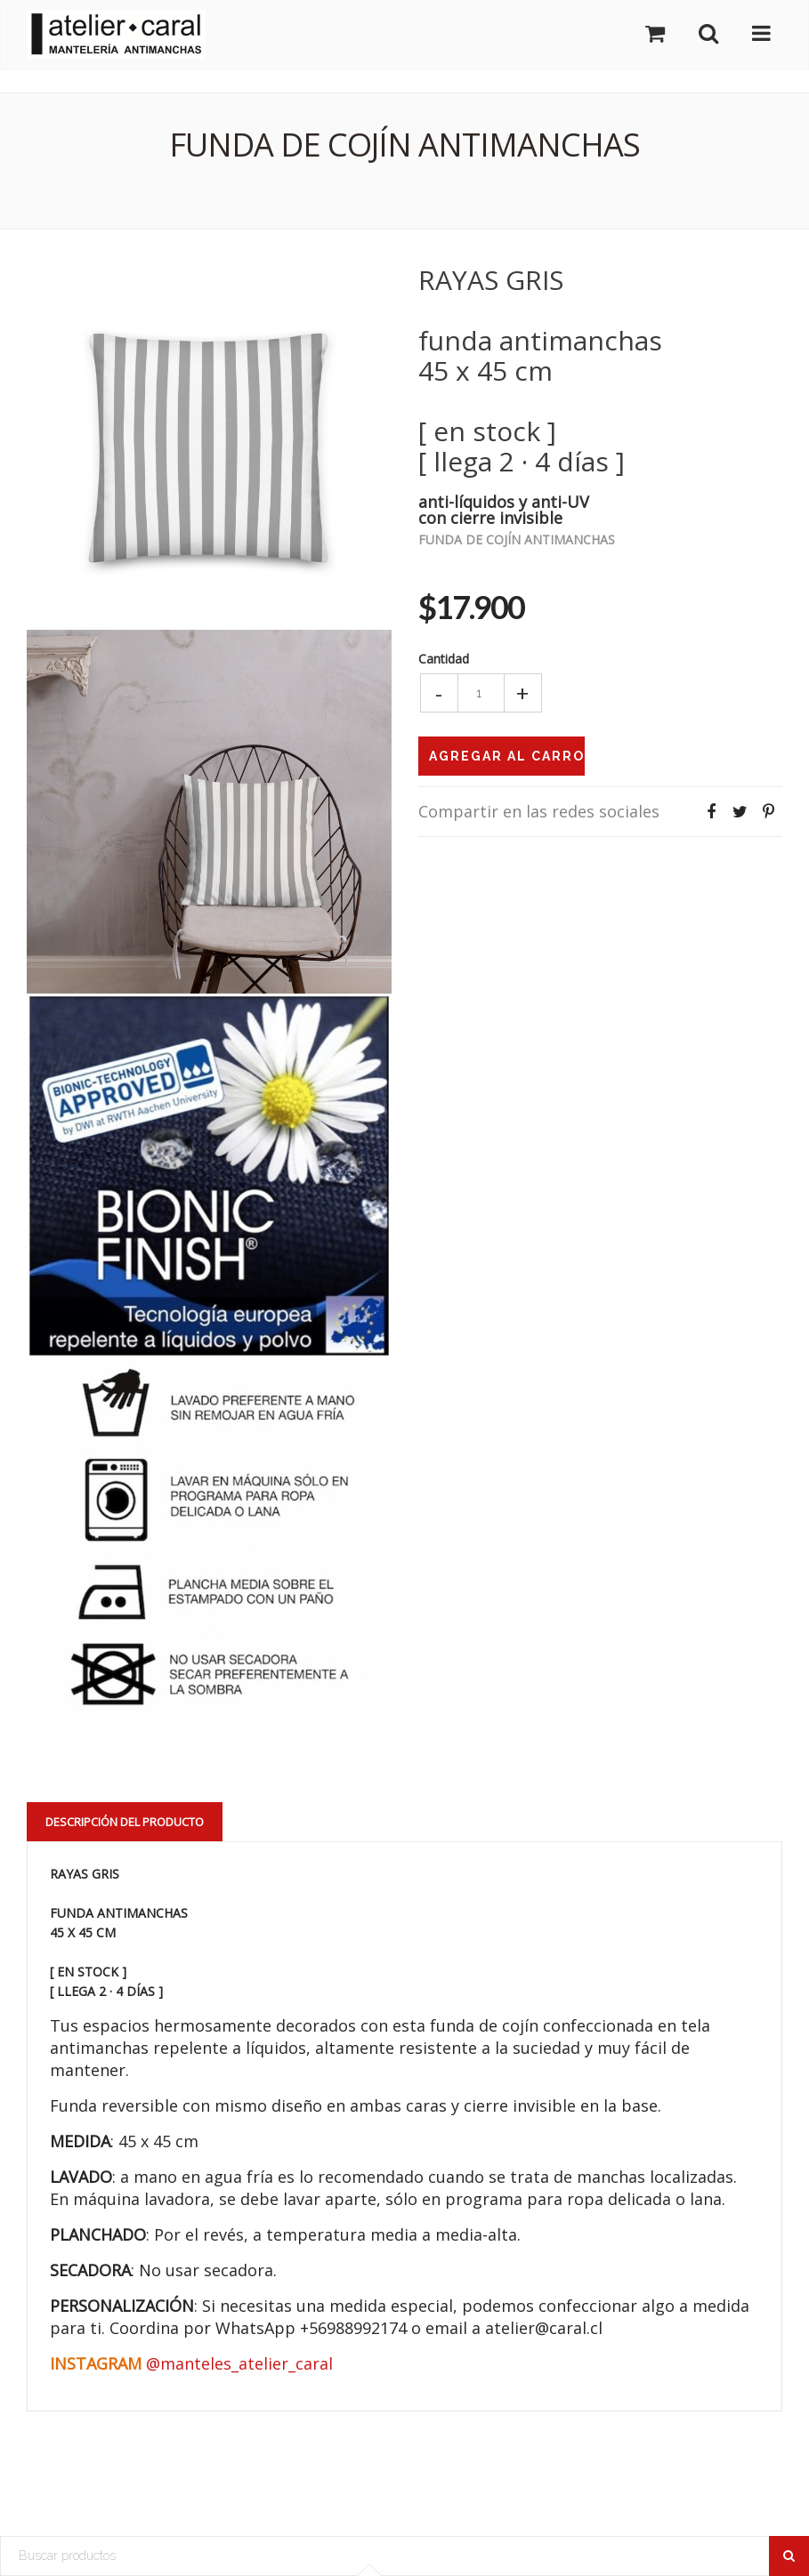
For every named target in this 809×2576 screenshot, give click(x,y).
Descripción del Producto (124, 1822)
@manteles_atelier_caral (239, 2363)
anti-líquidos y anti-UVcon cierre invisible (503, 508)
